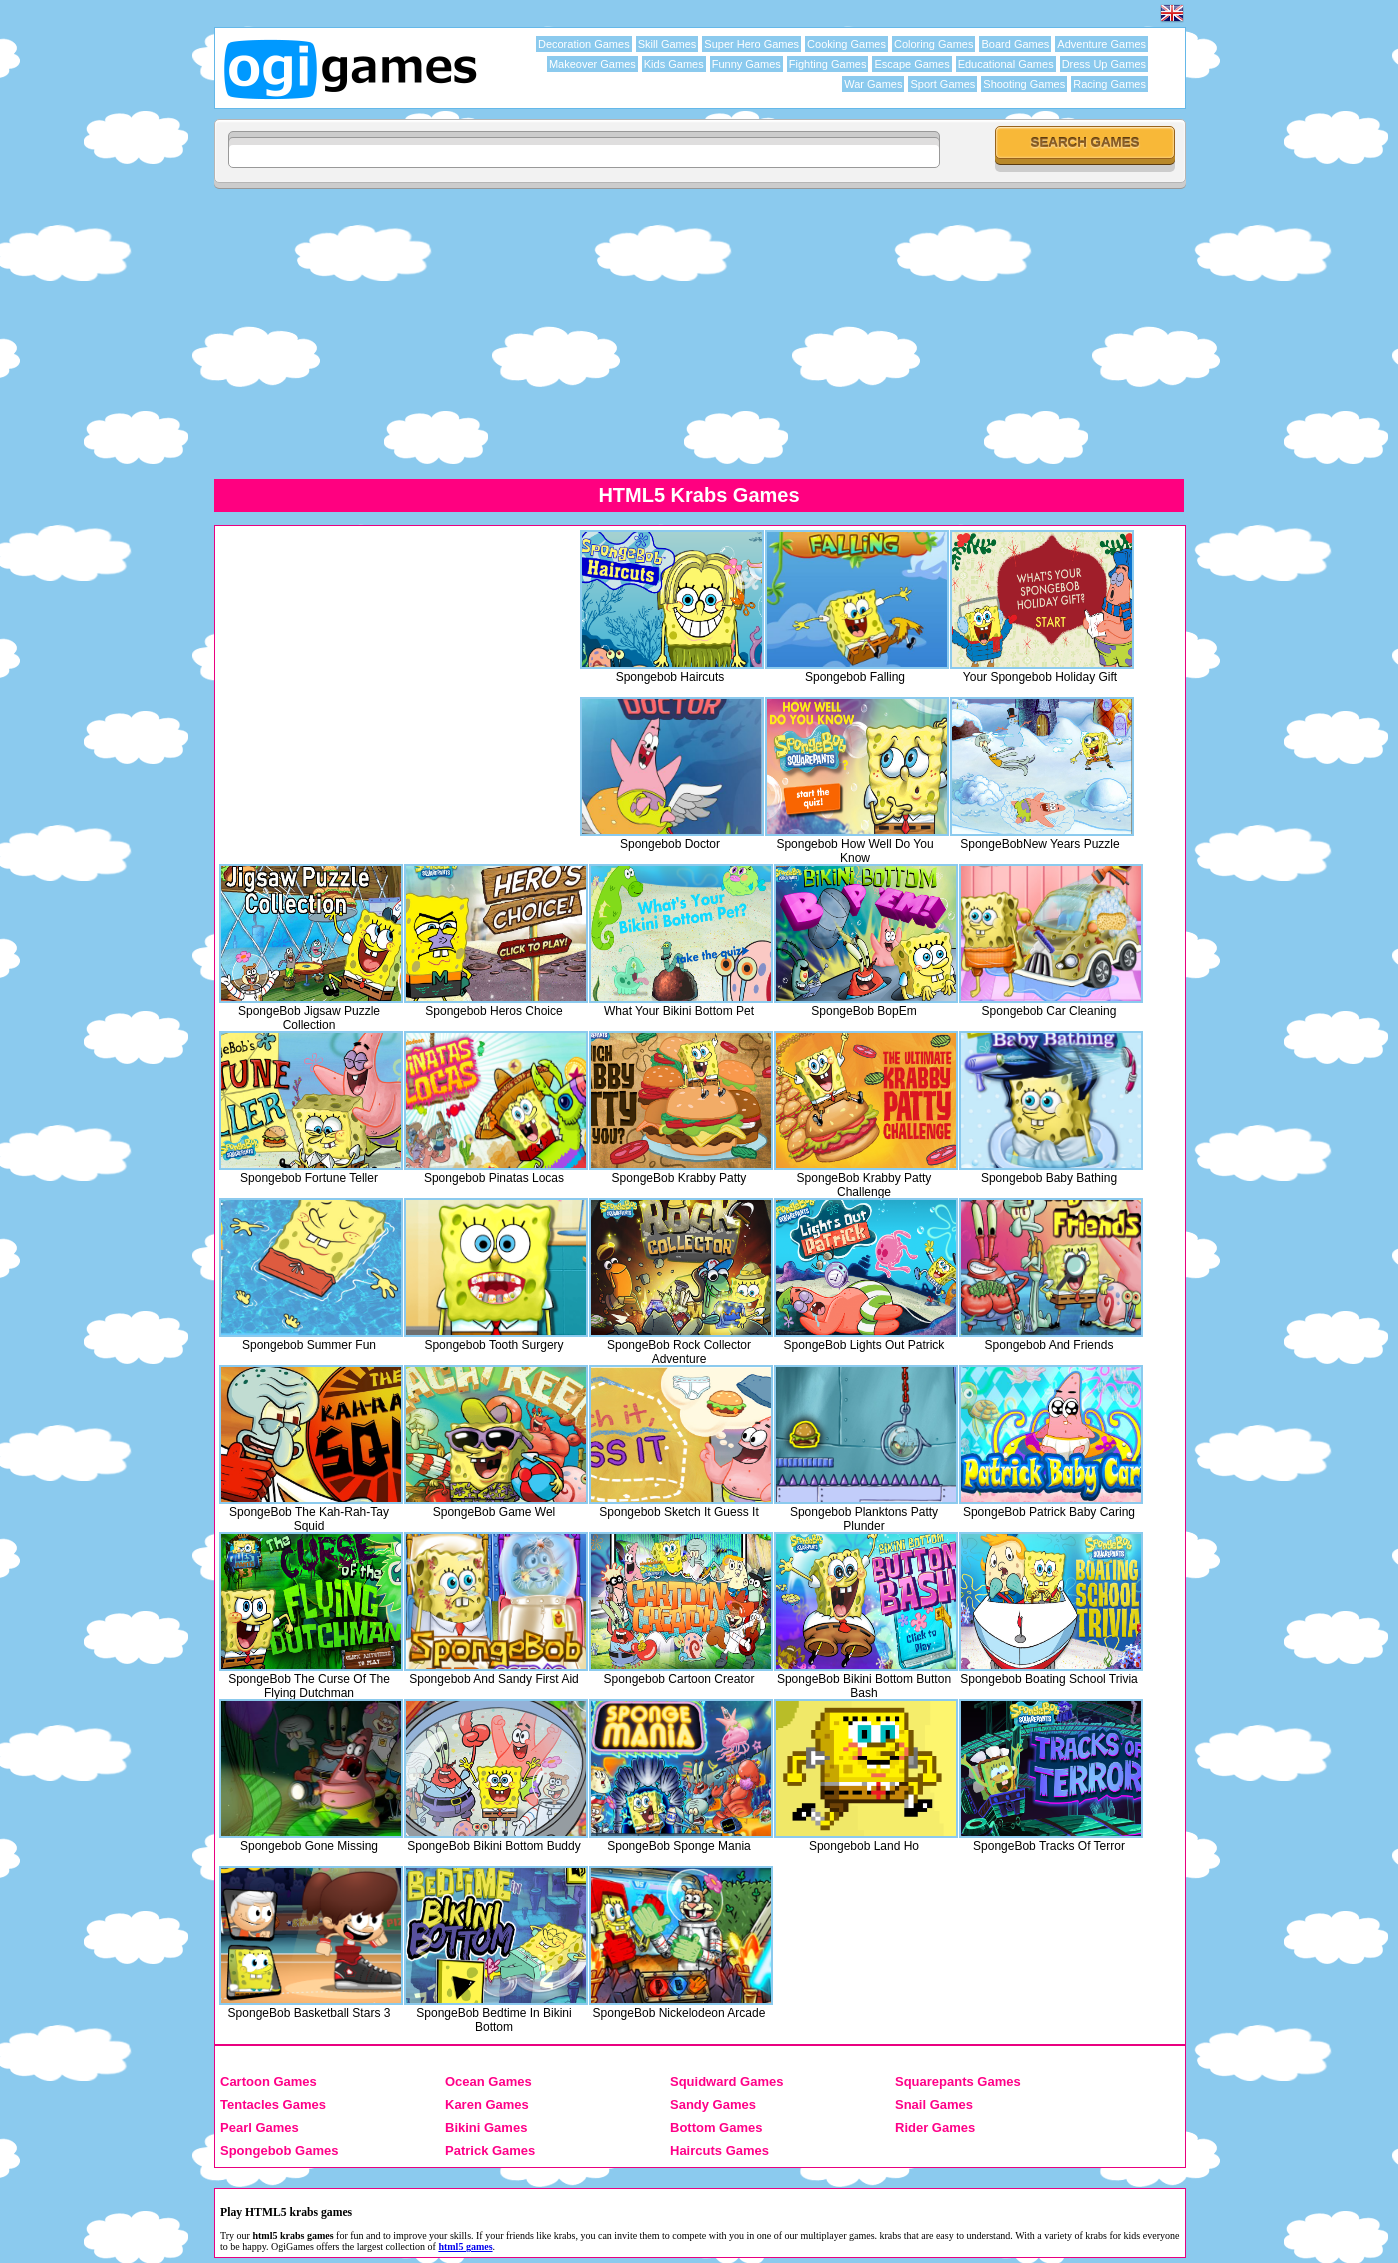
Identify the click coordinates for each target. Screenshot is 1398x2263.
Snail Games (934, 2104)
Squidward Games (726, 2081)
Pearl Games (259, 2127)
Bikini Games (486, 2127)
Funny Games (746, 64)
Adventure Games (1101, 44)
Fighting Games (828, 64)
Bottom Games (716, 2127)
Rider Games (935, 2127)
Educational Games (1006, 64)
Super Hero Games (751, 44)
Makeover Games (592, 64)
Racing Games (1109, 84)
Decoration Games (584, 44)
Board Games (1015, 44)
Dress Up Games (1104, 64)
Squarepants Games (958, 2081)
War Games (873, 84)
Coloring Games (933, 44)
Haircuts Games (719, 2150)
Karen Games (487, 2104)
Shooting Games (1024, 84)
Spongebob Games (279, 2150)
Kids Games (674, 64)
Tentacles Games (273, 2104)
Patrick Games (490, 2150)
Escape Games (911, 64)
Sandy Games (713, 2104)
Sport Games (942, 84)
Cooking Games (846, 44)
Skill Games (667, 44)
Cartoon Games (268, 2081)
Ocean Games (488, 2081)
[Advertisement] (388, 671)
